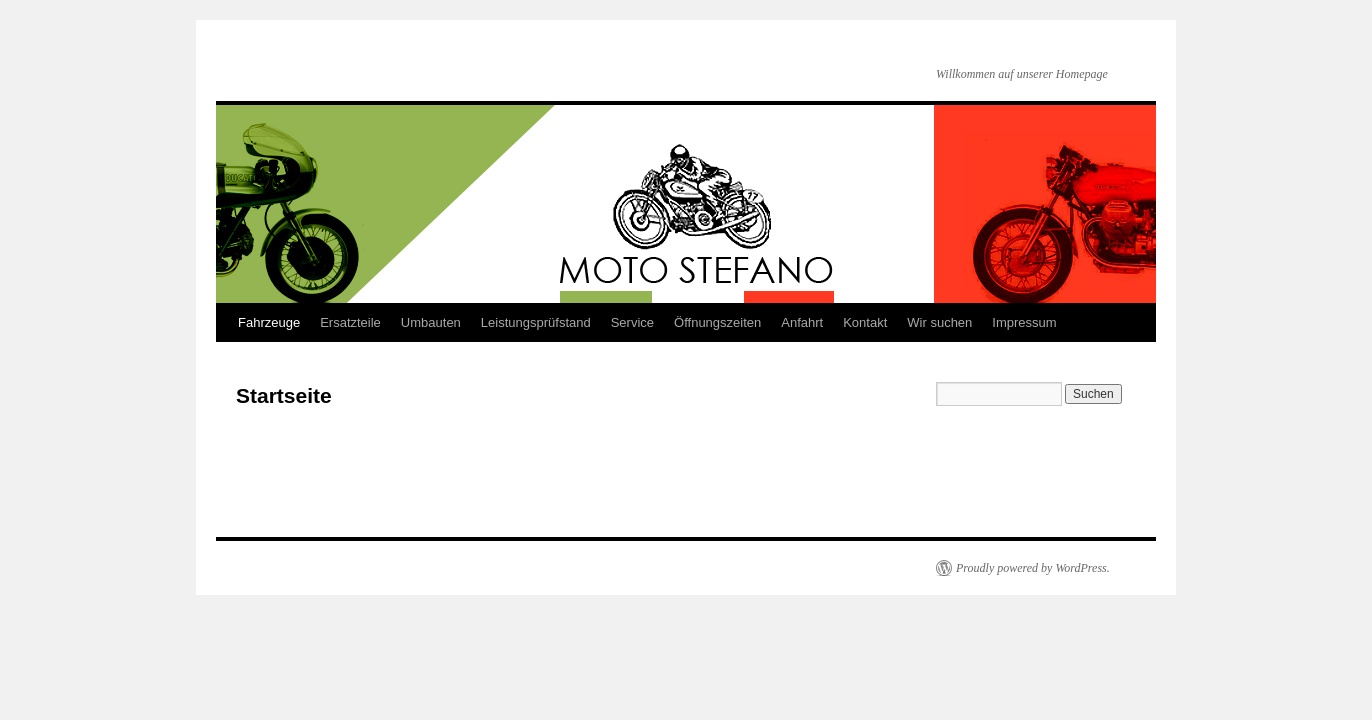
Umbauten (431, 322)
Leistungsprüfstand (536, 322)
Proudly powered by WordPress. (1033, 568)
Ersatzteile (350, 322)
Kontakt (865, 322)
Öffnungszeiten (717, 322)
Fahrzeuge (269, 322)
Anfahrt (802, 322)
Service (632, 322)
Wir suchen (939, 322)
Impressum (1024, 322)
